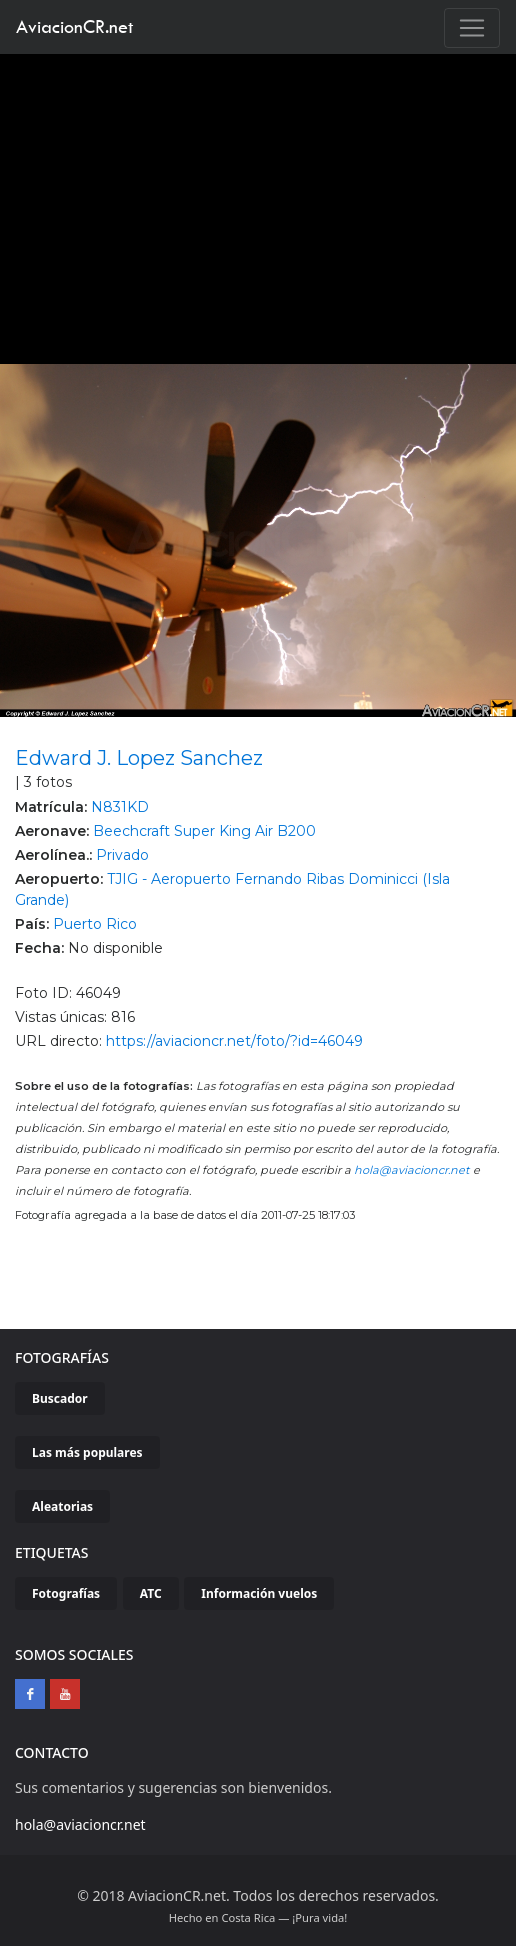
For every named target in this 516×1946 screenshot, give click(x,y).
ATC (151, 1593)
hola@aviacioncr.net (412, 1170)
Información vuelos (259, 1593)
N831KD (120, 807)
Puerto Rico (95, 924)
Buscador (60, 1398)
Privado (122, 855)
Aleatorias (62, 1506)
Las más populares (87, 1452)
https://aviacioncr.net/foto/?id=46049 (234, 1041)
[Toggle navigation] (472, 28)
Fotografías (66, 1593)
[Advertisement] (258, 204)
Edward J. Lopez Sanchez (139, 758)
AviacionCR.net (74, 26)
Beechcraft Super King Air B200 (204, 831)
